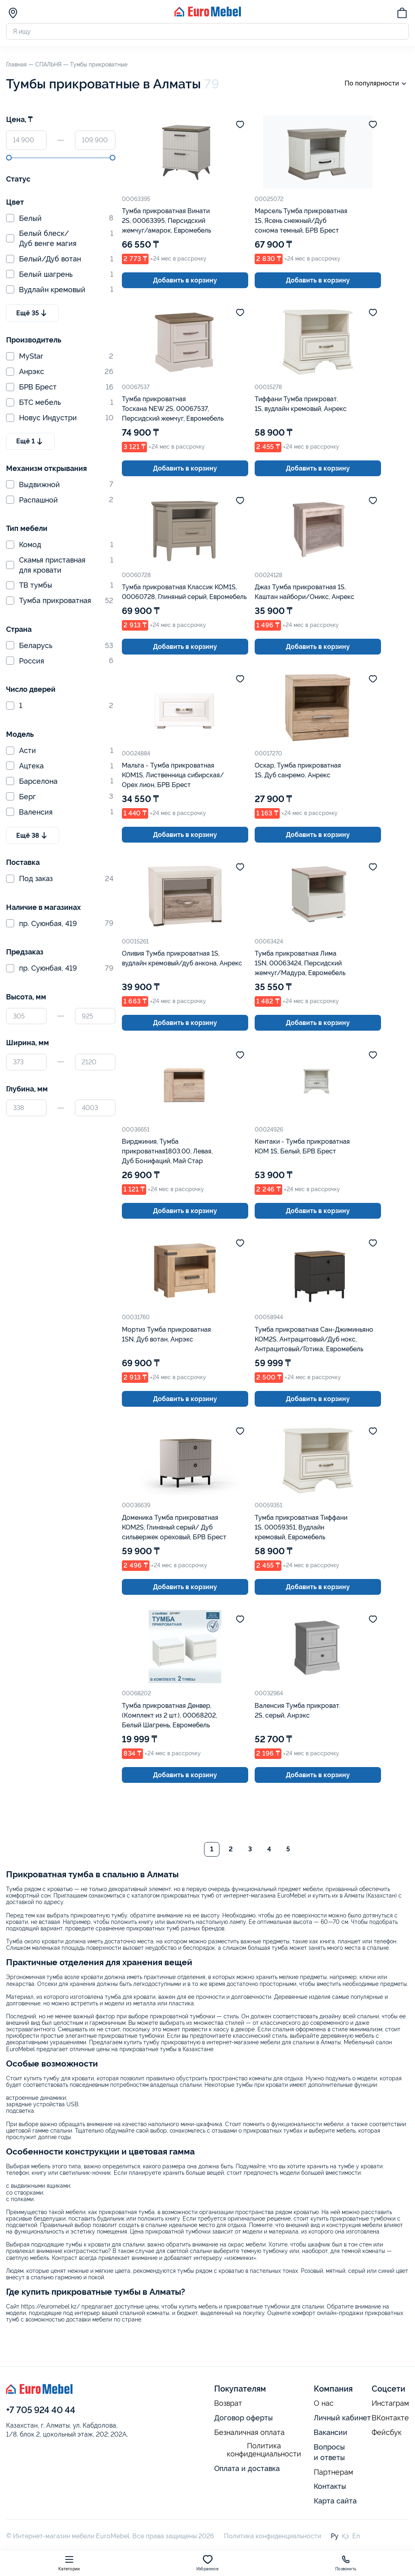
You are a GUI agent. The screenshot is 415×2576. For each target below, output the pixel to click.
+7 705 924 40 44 (40, 2410)
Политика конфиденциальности (264, 2450)
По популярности (377, 84)
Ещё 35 (32, 313)
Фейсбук (387, 2432)
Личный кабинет (342, 2417)
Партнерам (333, 2472)
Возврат (228, 2403)
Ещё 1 (30, 441)
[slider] (9, 157)
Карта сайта (335, 2501)
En (356, 2536)
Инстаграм (390, 2403)
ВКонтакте (390, 2418)
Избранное (207, 2563)
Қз (345, 2536)
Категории (69, 2563)
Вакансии (330, 2432)
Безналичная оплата (249, 2432)
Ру (334, 2536)
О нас (324, 2403)
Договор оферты (243, 2417)
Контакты (330, 2486)
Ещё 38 (32, 835)
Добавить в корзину (185, 280)
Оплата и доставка (247, 2468)
